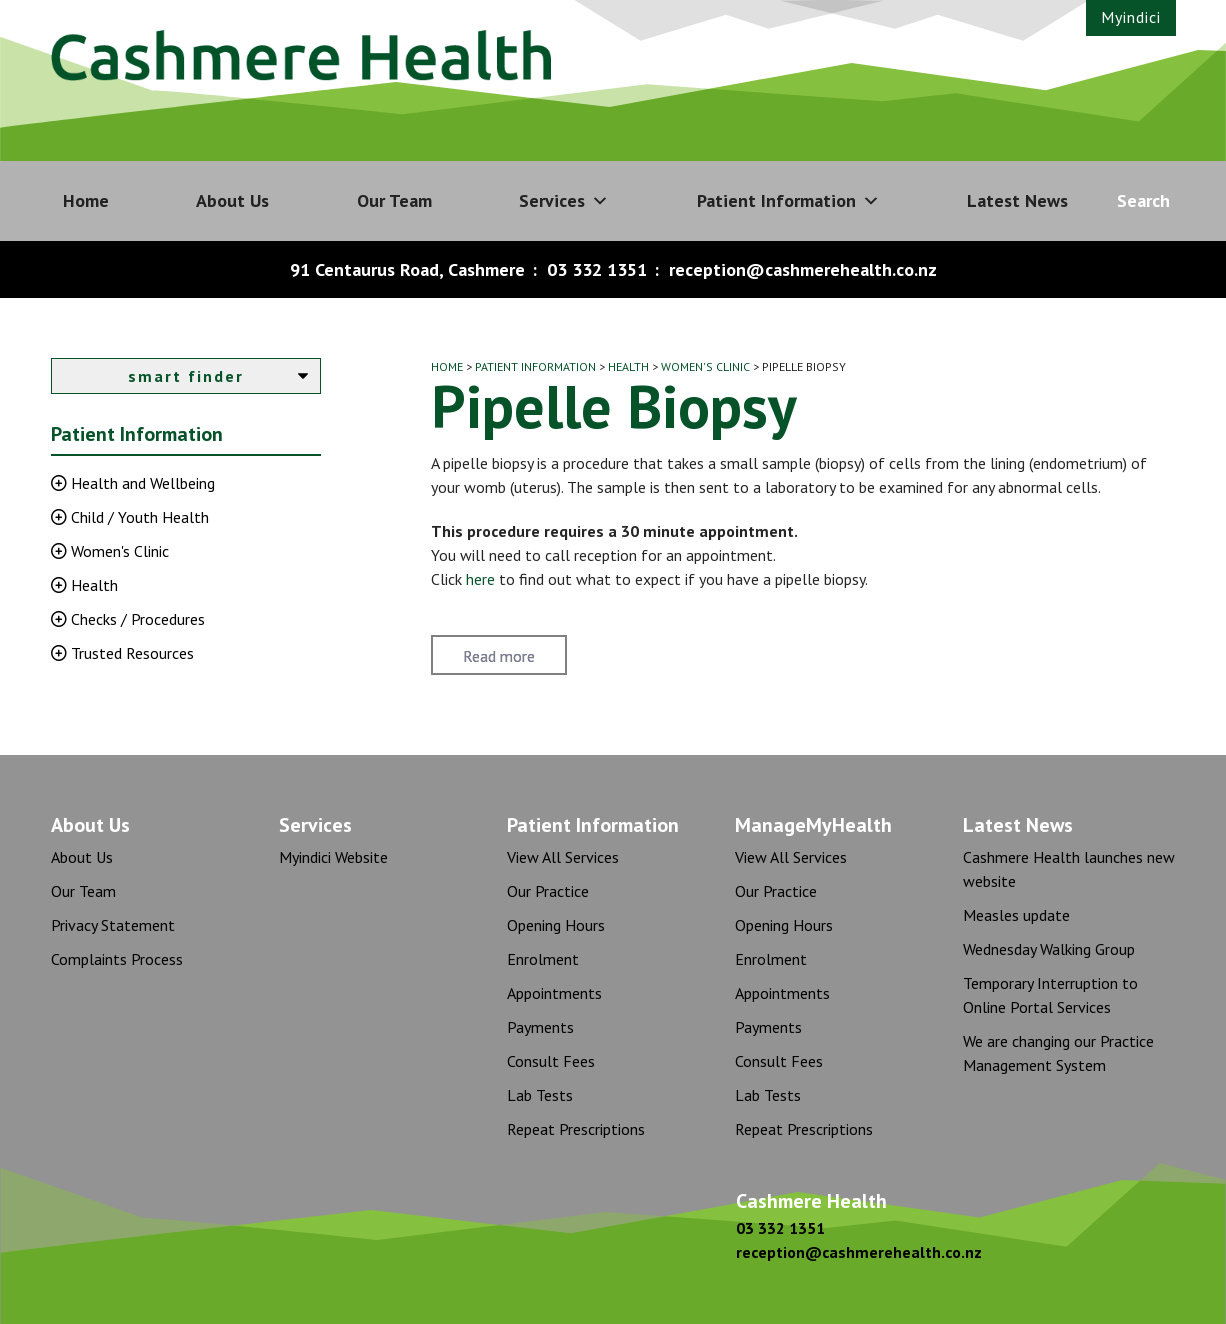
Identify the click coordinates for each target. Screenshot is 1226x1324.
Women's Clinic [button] (118, 551)
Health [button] (92, 585)
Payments (540, 1027)
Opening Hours (556, 925)
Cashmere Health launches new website (1069, 869)
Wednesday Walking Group (1049, 949)
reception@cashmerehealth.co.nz (803, 269)
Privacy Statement (113, 925)
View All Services (563, 857)
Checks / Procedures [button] (136, 619)
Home (86, 200)
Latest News (1017, 200)
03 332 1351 (597, 269)
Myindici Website (333, 857)
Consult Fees (551, 1061)
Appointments (554, 993)
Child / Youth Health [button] (138, 517)
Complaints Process (117, 959)
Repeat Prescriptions (576, 1129)
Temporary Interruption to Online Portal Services (1050, 995)
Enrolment (543, 959)
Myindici (1131, 17)
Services (564, 201)
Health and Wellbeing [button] (141, 483)
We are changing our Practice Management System (1058, 1053)
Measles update (1016, 915)
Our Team (394, 200)
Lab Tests (540, 1095)
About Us (232, 200)
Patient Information (788, 201)
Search (1143, 200)
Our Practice (548, 891)
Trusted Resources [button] (130, 653)
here (480, 579)
